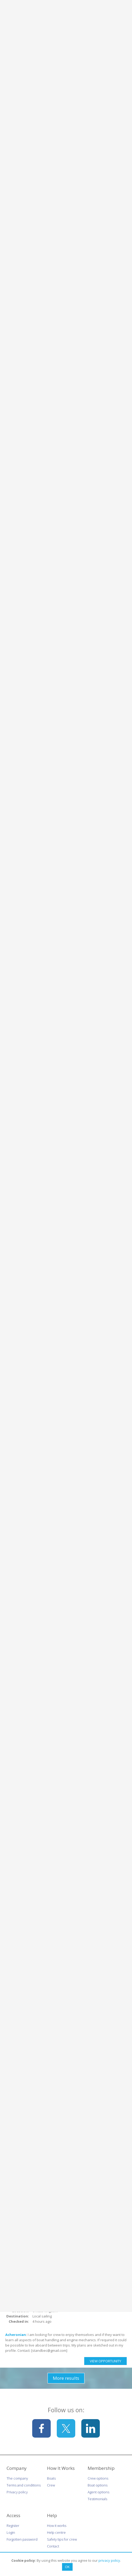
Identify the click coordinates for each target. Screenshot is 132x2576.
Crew (51, 2485)
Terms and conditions (24, 2485)
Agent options (98, 2492)
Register (13, 2525)
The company (17, 2478)
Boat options (97, 2485)
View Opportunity (105, 2361)
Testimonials (97, 2499)
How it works (56, 2525)
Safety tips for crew (62, 2539)
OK (67, 2566)
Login (11, 2532)
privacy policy (109, 2560)
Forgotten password (22, 2539)
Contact (53, 2546)
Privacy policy (17, 2492)
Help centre (56, 2532)
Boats (51, 2478)
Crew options (98, 2478)
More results (66, 2378)
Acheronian (15, 2334)
